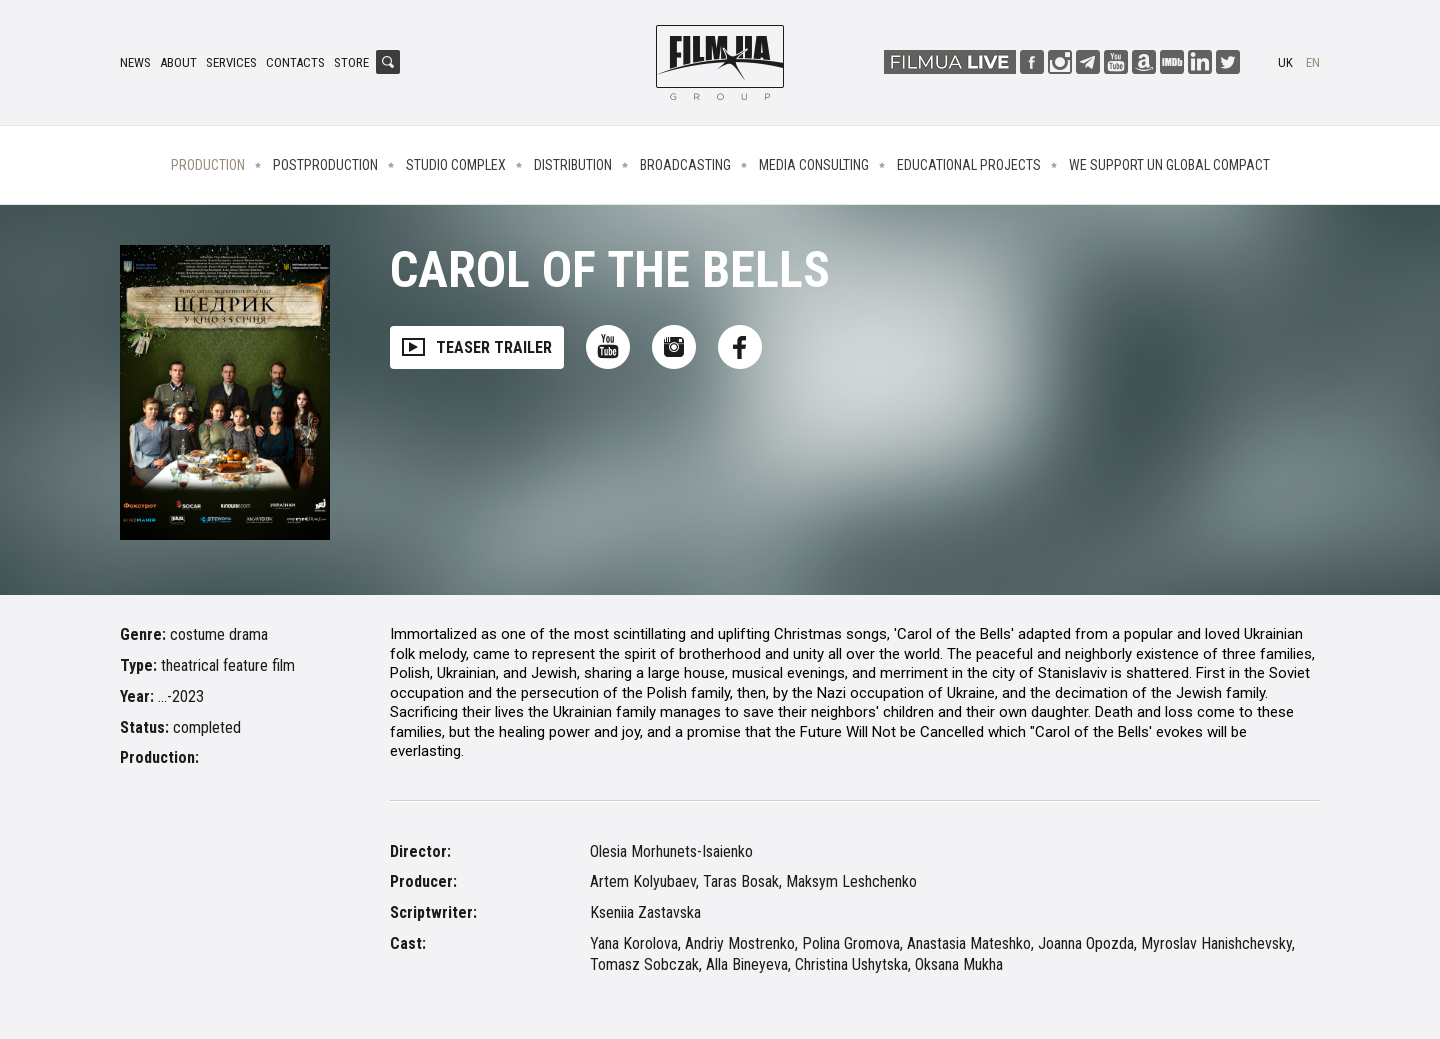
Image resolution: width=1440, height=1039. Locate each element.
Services (231, 62)
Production (208, 165)
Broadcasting (685, 165)
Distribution (573, 165)
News (135, 62)
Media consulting (814, 165)
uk (1285, 62)
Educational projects (969, 165)
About (178, 62)
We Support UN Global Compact (1169, 165)
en (1313, 62)
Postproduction (325, 165)
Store (351, 62)
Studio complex (456, 165)
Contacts (295, 62)
